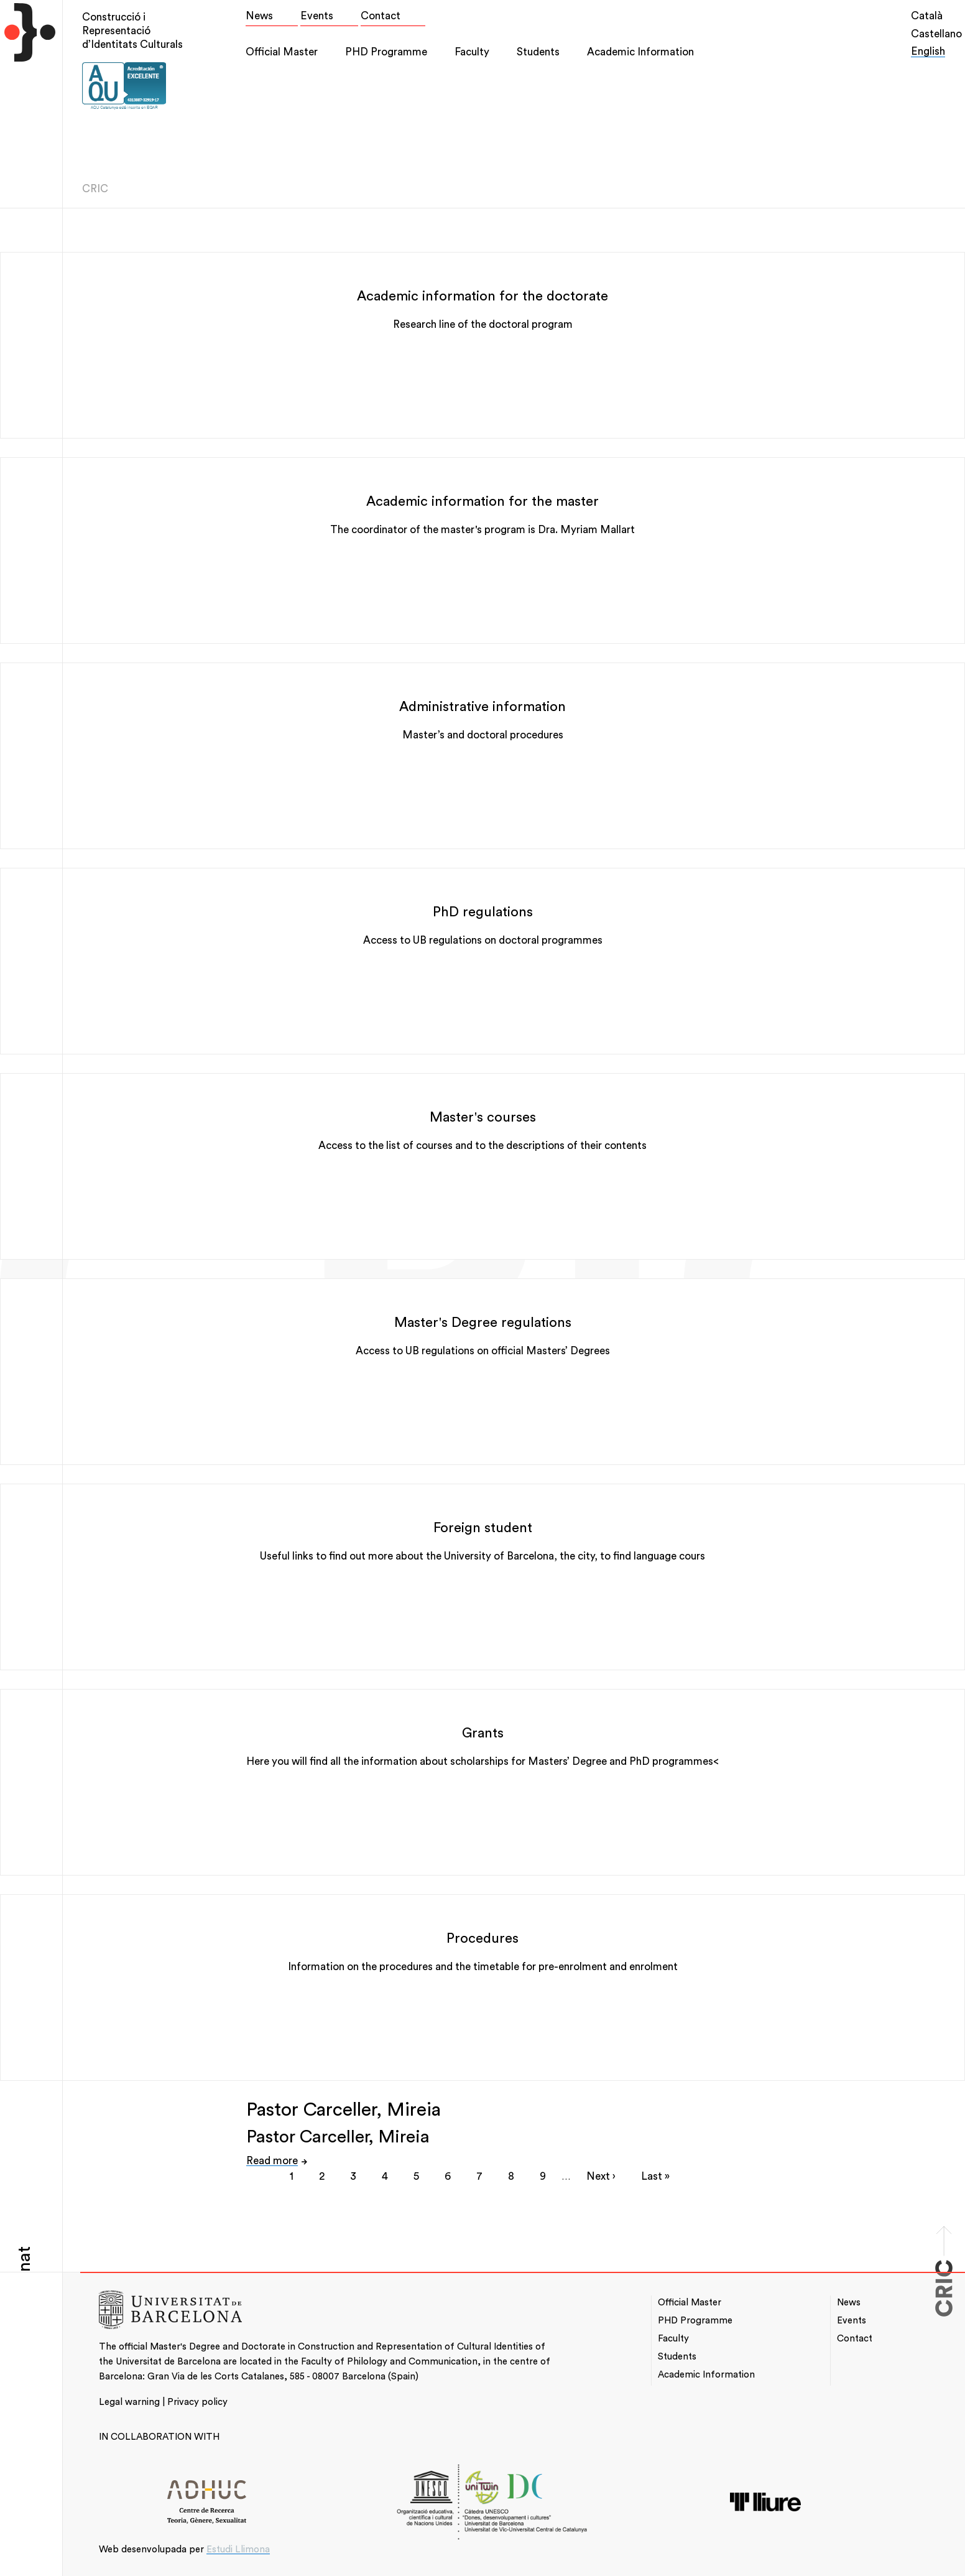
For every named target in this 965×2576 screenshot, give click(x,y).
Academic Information (640, 52)
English (928, 51)
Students (538, 52)
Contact (380, 16)
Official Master (282, 52)
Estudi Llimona (238, 2549)
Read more (272, 2160)
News (259, 16)
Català (927, 16)
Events (316, 16)
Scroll (944, 2225)
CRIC (95, 189)
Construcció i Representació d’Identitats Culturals (132, 31)
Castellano (936, 34)
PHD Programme (386, 52)
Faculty (472, 52)
